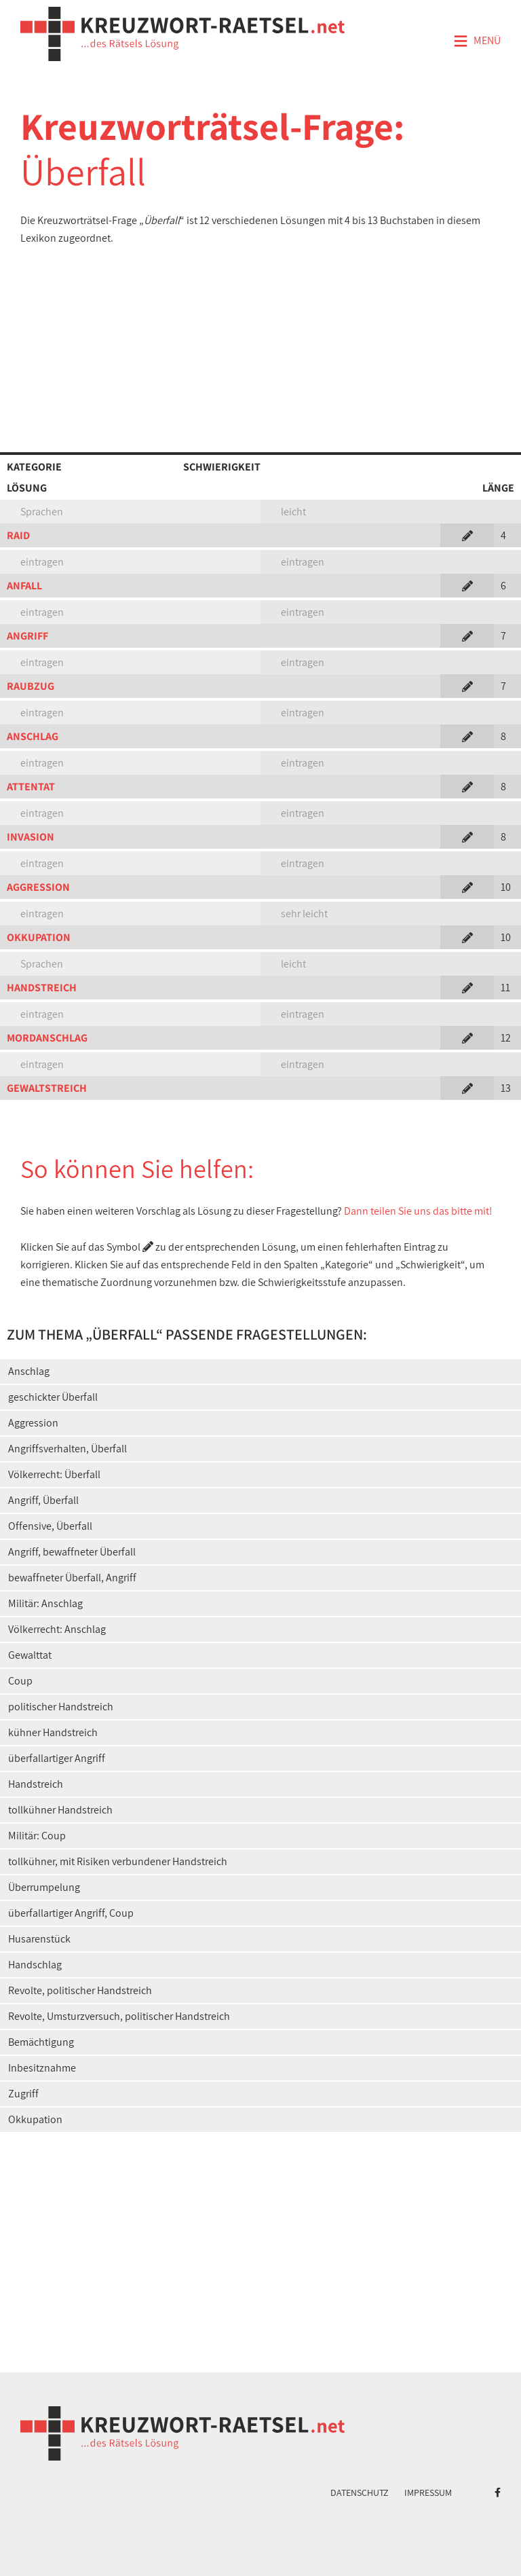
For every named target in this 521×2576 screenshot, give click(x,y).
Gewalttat (30, 1655)
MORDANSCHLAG (47, 1038)
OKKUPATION (39, 937)
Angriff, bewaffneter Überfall (72, 1552)
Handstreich (35, 1784)
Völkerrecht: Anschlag (57, 1629)
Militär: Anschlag (45, 1603)
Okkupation (35, 2119)
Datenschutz (359, 2492)
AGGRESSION (38, 887)
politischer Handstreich (60, 1706)
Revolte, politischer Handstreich (80, 1990)
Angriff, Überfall (43, 1500)
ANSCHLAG (32, 736)
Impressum (428, 2492)
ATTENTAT (31, 786)
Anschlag (29, 1371)
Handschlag (35, 1964)
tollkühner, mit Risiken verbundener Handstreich (117, 1861)
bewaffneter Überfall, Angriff (72, 1577)
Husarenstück (39, 1939)
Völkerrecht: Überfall (54, 1474)
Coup (20, 1681)
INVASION (30, 837)
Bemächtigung (41, 2042)
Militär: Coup (37, 1835)
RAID (18, 535)
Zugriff (23, 2093)
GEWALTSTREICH (47, 1088)
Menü (477, 41)
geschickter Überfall (53, 1397)
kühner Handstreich (53, 1732)
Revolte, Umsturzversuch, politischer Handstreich (119, 2016)
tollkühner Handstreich (60, 1810)
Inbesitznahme (42, 2068)
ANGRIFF (27, 636)
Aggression (33, 1423)
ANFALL (24, 585)
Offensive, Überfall (50, 1526)
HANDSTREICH (42, 987)
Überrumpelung (44, 1887)
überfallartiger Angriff (56, 1758)
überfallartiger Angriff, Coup (71, 1913)
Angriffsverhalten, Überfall (67, 1448)
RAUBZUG (30, 686)
